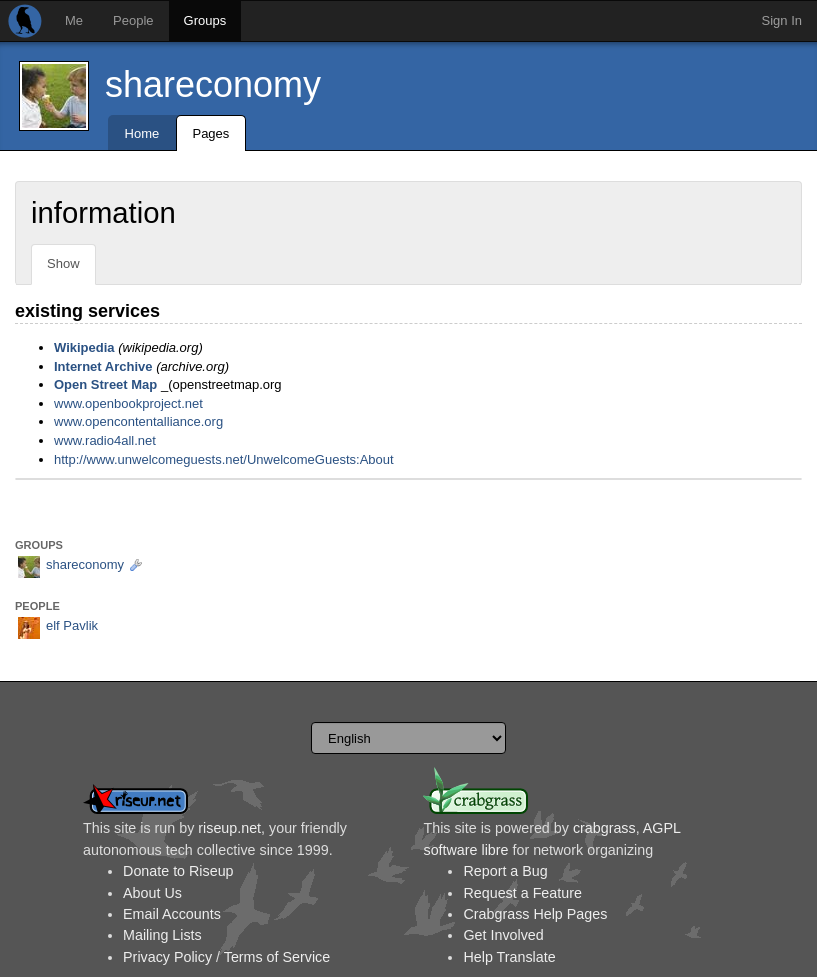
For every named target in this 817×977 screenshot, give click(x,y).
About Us (152, 893)
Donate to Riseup (178, 871)
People (133, 20)
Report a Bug (505, 871)
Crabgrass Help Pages (535, 914)
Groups (205, 20)
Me (74, 20)
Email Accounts (172, 914)
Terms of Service (277, 957)
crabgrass (604, 828)
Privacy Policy (167, 957)
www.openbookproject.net (128, 403)
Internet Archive (103, 366)
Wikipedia (84, 347)
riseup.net (229, 828)
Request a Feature (522, 893)
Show (63, 263)
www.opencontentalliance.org (138, 421)
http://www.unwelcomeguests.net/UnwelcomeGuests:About (224, 459)
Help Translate (509, 957)
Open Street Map (105, 384)
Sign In (782, 20)
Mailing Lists (162, 935)
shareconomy (213, 84)
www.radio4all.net (105, 440)
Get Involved (503, 935)
